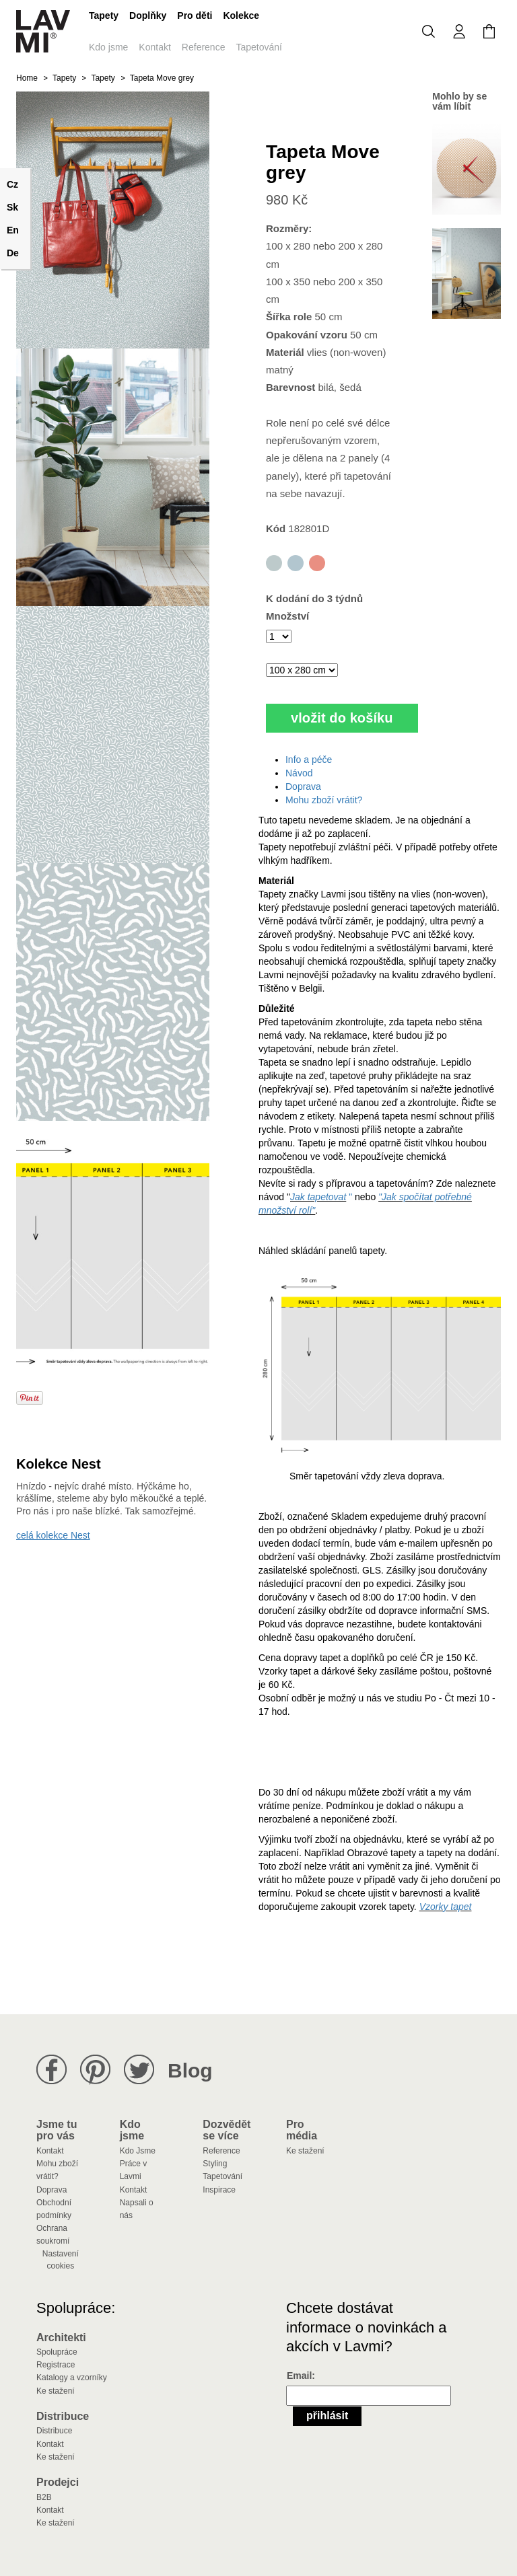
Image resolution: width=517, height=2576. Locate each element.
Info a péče (308, 759)
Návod (298, 773)
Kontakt (154, 47)
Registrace (55, 2364)
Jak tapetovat (318, 1196)
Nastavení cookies (60, 2260)
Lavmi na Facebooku (51, 2070)
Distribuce (54, 2430)
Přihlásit (327, 2415)
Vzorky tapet (445, 1906)
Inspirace (219, 2190)
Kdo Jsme (138, 2151)
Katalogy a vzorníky (71, 2377)
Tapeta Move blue (295, 563)
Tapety (103, 15)
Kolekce (241, 15)
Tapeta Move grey (274, 563)
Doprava (303, 786)
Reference (204, 47)
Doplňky (147, 15)
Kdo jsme (108, 47)
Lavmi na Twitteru (139, 2070)
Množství (287, 616)
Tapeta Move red (317, 563)
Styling (215, 2163)
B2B (44, 2497)
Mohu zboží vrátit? (323, 800)
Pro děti (194, 15)
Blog (190, 2070)
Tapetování (259, 47)
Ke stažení (305, 2151)
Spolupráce (56, 2352)
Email (299, 2375)
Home (27, 78)
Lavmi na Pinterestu (95, 2070)
